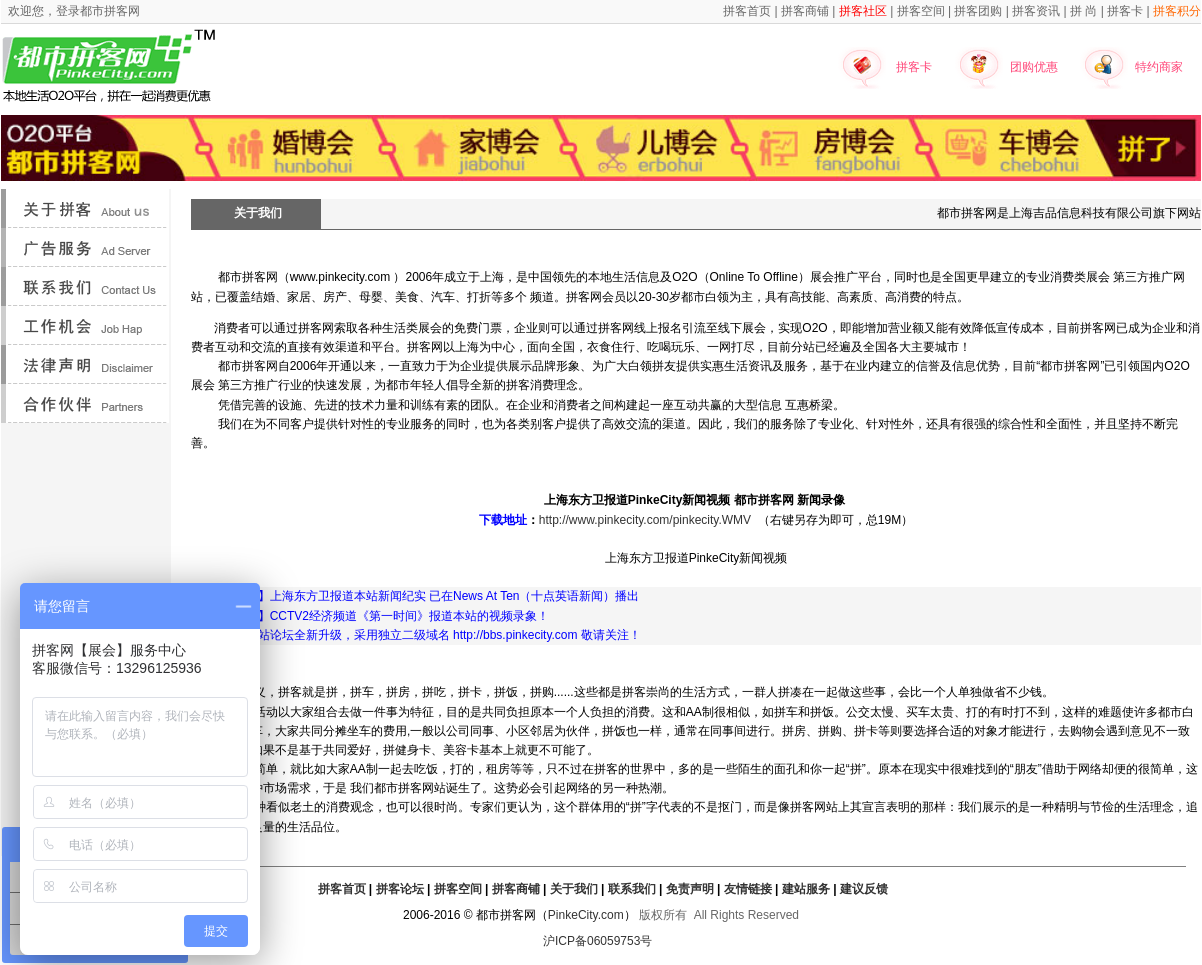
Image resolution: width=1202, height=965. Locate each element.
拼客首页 (342, 889)
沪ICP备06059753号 (597, 941)
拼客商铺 (516, 889)
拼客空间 (458, 889)
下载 (491, 520)
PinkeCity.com (586, 915)
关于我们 (574, 889)
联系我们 (632, 889)
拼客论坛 (400, 889)
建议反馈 (864, 889)
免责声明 (690, 889)
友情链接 (748, 889)
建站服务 (806, 889)
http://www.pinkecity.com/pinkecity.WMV (645, 520)
